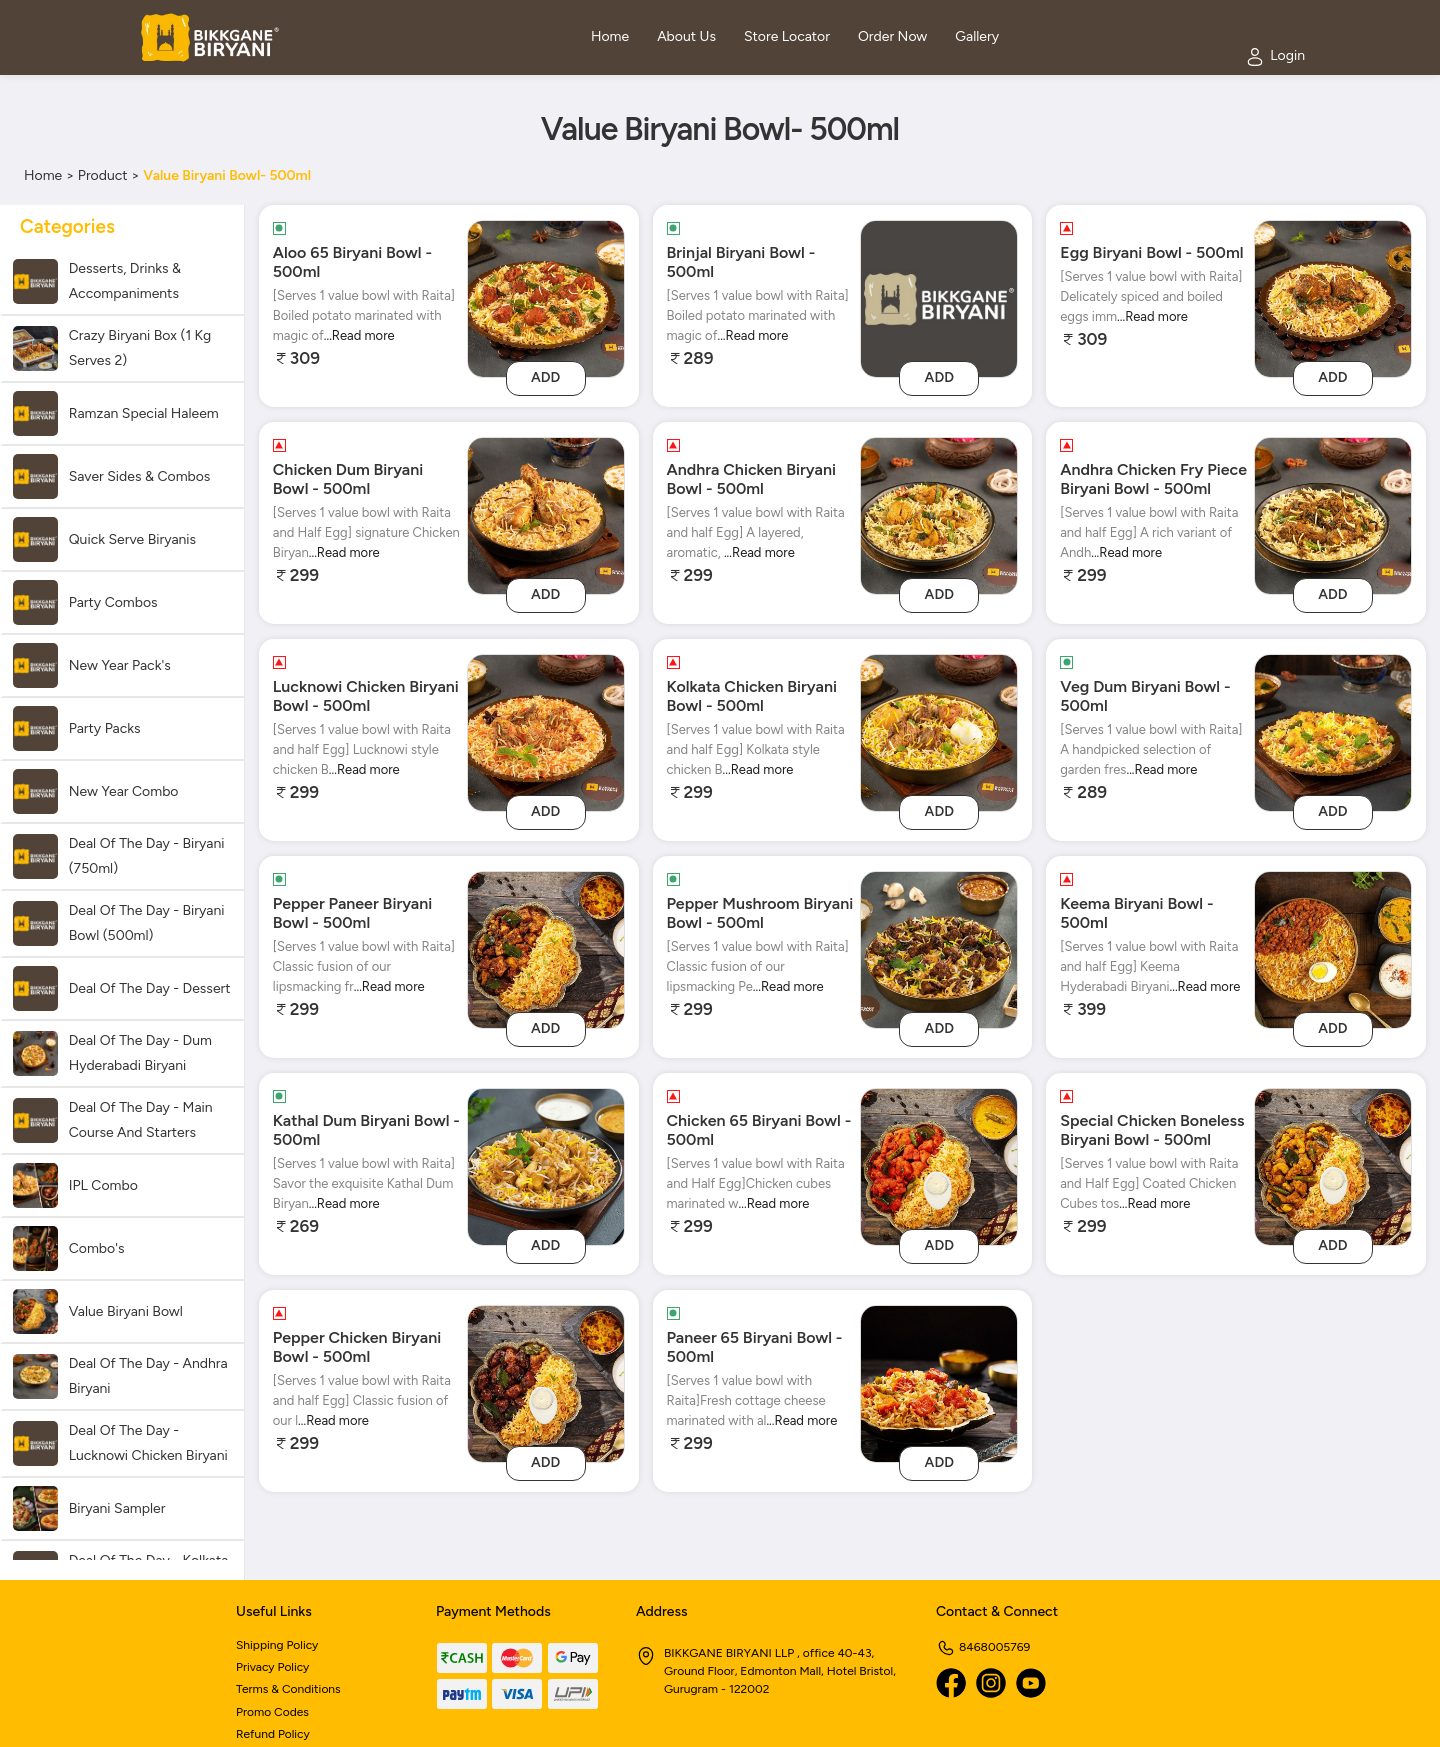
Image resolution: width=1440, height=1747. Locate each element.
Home (43, 175)
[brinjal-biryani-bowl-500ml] (939, 297)
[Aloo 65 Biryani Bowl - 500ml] (546, 297)
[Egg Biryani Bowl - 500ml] (1333, 297)
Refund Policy (273, 1734)
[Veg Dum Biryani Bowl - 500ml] (1333, 731)
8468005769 (983, 1647)
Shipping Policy (277, 1645)
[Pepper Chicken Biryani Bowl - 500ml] (546, 1382)
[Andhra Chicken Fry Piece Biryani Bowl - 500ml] (1333, 514)
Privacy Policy (272, 1667)
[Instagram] (991, 1683)
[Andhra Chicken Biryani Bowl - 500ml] (939, 514)
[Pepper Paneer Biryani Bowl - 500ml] (546, 948)
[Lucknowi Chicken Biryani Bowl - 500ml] (546, 731)
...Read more (359, 335)
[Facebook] (951, 1683)
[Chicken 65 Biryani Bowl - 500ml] (939, 1165)
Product (103, 175)
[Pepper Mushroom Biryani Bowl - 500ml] (939, 948)
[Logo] (210, 37)
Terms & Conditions (288, 1689)
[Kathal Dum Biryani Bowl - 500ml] (546, 1165)
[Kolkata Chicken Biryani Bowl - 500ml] (939, 731)
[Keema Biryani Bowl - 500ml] (1333, 948)
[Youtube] (1031, 1683)
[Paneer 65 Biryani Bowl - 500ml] (939, 1382)
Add (545, 377)
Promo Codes (272, 1712)
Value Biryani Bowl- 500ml (227, 175)
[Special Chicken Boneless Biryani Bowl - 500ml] (1333, 1165)
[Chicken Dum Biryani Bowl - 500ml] (546, 514)
